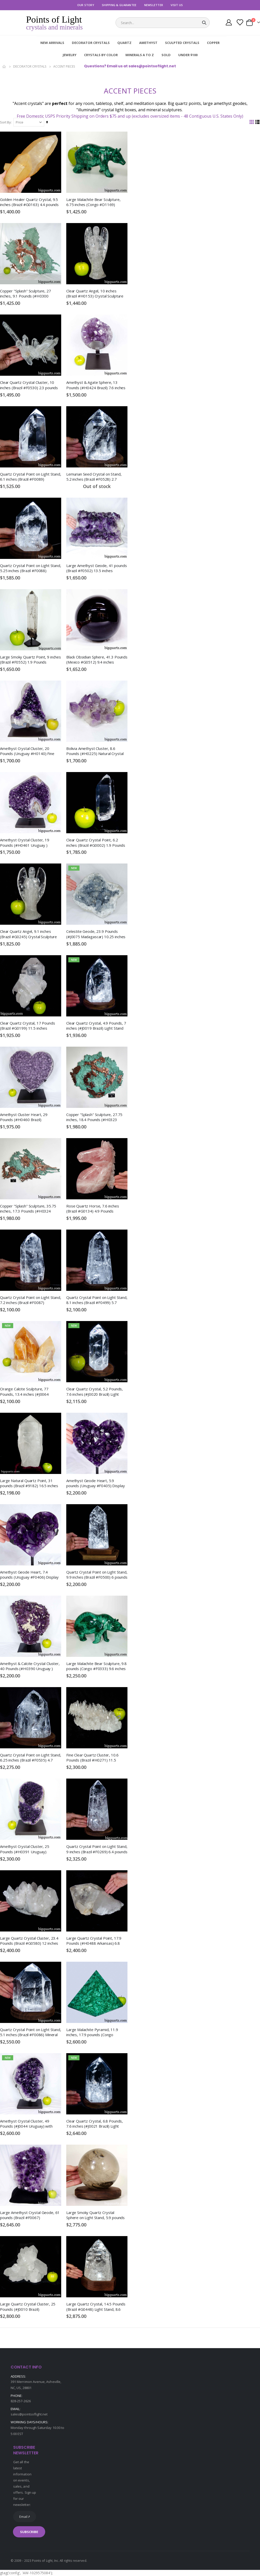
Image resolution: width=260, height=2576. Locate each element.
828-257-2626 (21, 2401)
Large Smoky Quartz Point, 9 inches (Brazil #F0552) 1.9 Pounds (30, 659)
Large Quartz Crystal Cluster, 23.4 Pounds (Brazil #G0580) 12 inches (29, 1941)
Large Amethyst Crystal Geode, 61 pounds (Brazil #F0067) (30, 2215)
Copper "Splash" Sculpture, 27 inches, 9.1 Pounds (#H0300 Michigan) (25, 293)
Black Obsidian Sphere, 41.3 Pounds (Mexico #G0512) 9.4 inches (96, 659)
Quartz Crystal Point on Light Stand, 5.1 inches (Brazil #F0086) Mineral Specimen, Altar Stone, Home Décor (30, 2032)
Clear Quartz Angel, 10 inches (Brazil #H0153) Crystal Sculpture (94, 293)
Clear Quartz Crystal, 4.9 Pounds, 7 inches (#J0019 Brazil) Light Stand (96, 1025)
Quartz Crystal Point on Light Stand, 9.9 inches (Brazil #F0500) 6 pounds (96, 1574)
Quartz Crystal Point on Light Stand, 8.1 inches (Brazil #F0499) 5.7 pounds (96, 1300)
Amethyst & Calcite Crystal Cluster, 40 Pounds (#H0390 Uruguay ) (30, 1666)
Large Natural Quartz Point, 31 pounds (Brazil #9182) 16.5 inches (29, 1483)
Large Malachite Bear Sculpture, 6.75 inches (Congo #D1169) (93, 202)
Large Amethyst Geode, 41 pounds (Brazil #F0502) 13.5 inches (96, 568)
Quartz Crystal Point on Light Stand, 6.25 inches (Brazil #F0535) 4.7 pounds (30, 1757)
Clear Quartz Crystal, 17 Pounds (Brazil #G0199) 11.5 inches (27, 1025)
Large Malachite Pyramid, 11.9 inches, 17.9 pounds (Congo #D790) (92, 2032)
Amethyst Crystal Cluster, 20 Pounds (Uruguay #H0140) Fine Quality (27, 751)
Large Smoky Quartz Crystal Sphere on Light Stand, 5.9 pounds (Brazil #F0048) (95, 2215)
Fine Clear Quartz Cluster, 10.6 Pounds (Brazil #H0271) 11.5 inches (92, 1757)
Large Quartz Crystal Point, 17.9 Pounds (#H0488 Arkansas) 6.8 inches (93, 1941)
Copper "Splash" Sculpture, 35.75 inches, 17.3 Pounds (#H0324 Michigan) (28, 1208)
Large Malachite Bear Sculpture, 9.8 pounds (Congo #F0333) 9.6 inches (96, 1666)
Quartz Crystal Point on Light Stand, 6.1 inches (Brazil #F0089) (30, 477)
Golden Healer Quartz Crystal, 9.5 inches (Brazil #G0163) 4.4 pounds (29, 202)
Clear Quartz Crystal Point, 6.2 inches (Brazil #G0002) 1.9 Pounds (95, 842)
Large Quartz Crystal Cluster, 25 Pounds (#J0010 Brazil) (27, 2306)
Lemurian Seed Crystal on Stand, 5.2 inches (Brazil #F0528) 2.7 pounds (93, 477)
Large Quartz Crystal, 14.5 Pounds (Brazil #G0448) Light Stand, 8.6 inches (95, 2306)
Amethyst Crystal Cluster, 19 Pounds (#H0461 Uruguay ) (24, 842)
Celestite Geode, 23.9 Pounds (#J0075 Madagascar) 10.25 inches (95, 934)
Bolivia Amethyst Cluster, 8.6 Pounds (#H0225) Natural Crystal (94, 751)
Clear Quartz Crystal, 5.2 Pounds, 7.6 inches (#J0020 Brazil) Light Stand (94, 1391)
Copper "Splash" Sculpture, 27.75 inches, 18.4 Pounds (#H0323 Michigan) (94, 1117)
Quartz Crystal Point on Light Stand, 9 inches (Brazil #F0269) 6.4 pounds (96, 1849)
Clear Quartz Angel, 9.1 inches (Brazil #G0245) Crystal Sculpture (28, 934)
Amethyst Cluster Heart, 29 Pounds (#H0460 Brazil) (23, 1117)
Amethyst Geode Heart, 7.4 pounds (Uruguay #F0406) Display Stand (29, 1574)
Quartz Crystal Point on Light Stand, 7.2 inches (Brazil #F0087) (30, 1300)
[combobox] (162, 23)
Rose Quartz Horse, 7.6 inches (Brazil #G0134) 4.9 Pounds (92, 1208)
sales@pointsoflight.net (29, 2414)
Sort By (5, 122)
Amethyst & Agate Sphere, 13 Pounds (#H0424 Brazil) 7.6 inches (95, 385)
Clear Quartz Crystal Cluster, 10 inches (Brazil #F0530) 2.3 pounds (29, 385)
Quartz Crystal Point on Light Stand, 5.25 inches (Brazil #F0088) (30, 568)
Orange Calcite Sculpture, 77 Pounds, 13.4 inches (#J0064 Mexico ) (24, 1391)
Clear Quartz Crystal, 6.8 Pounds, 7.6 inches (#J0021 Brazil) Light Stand (94, 2123)
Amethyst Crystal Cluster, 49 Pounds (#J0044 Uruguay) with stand (26, 2123)
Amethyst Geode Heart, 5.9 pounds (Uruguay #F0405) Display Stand (95, 1483)
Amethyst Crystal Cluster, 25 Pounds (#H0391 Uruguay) (24, 1849)
